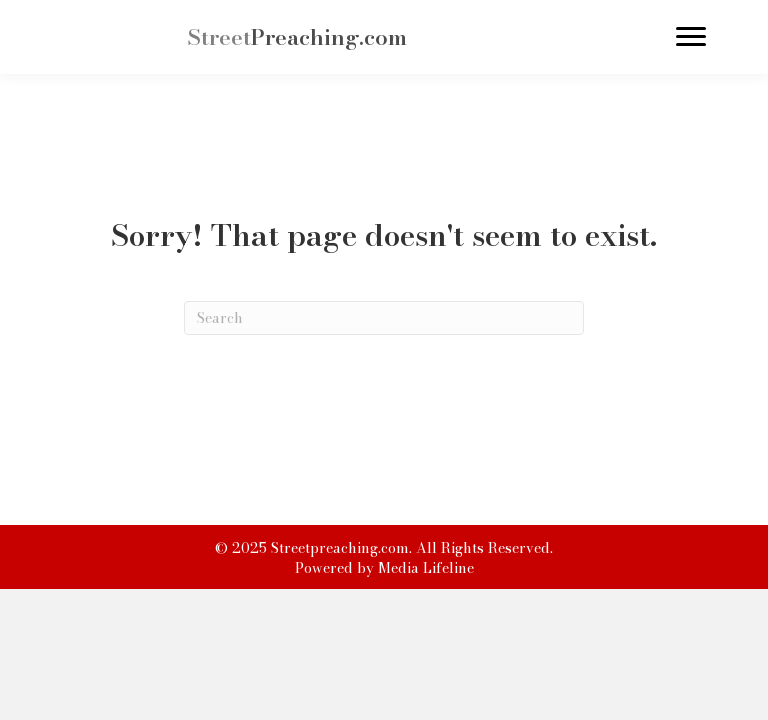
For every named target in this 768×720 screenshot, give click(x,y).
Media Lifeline (426, 568)
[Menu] (691, 37)
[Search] (384, 318)
